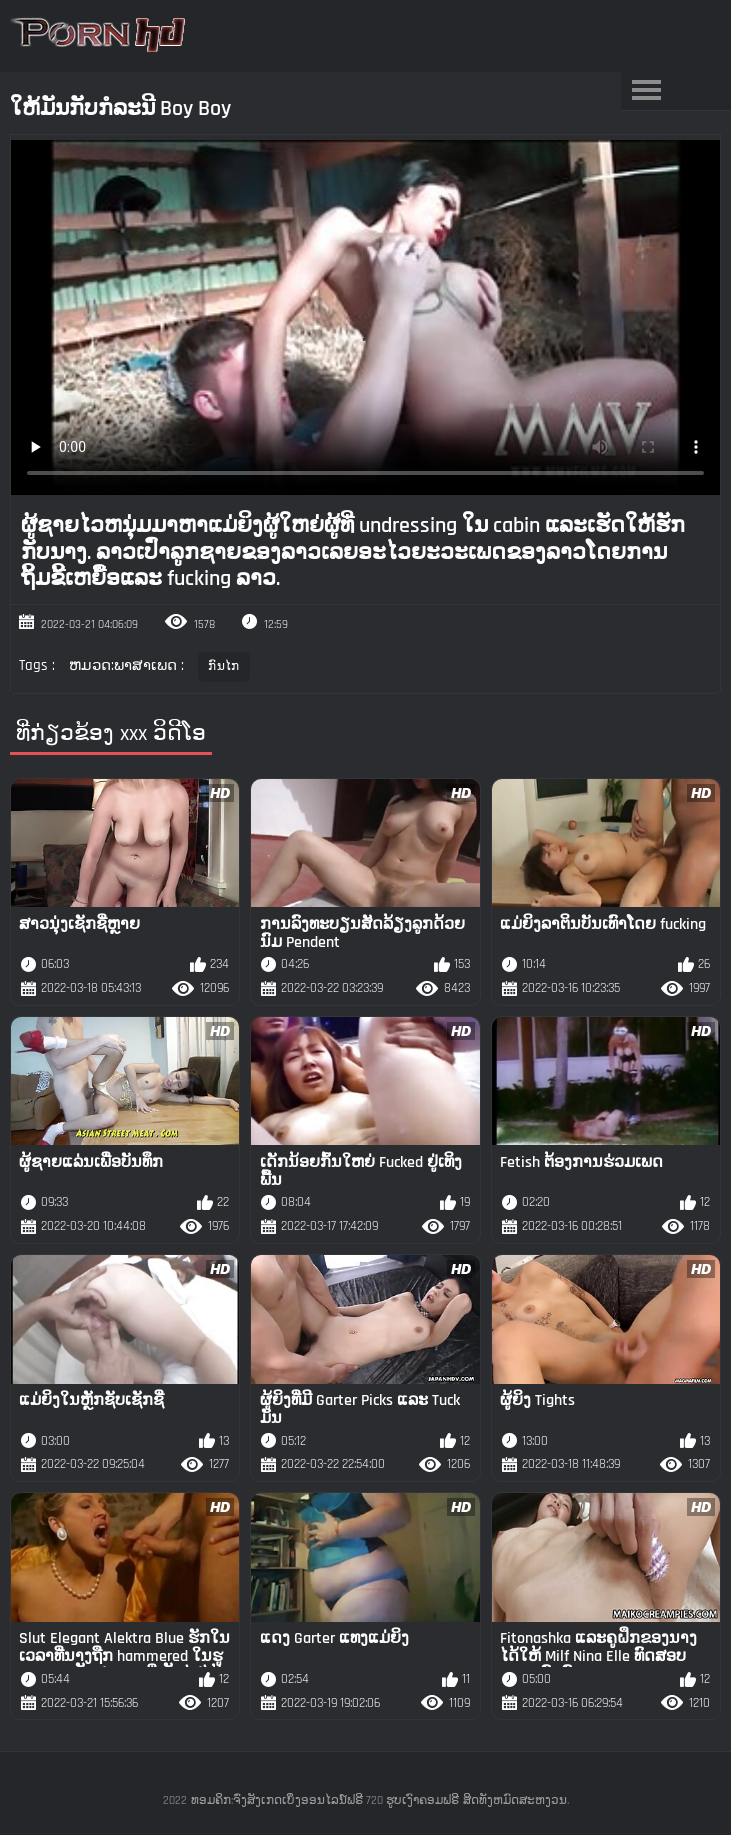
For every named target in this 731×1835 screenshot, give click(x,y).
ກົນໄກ (223, 666)
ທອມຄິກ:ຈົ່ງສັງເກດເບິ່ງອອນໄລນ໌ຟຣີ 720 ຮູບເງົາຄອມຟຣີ (325, 1800)
